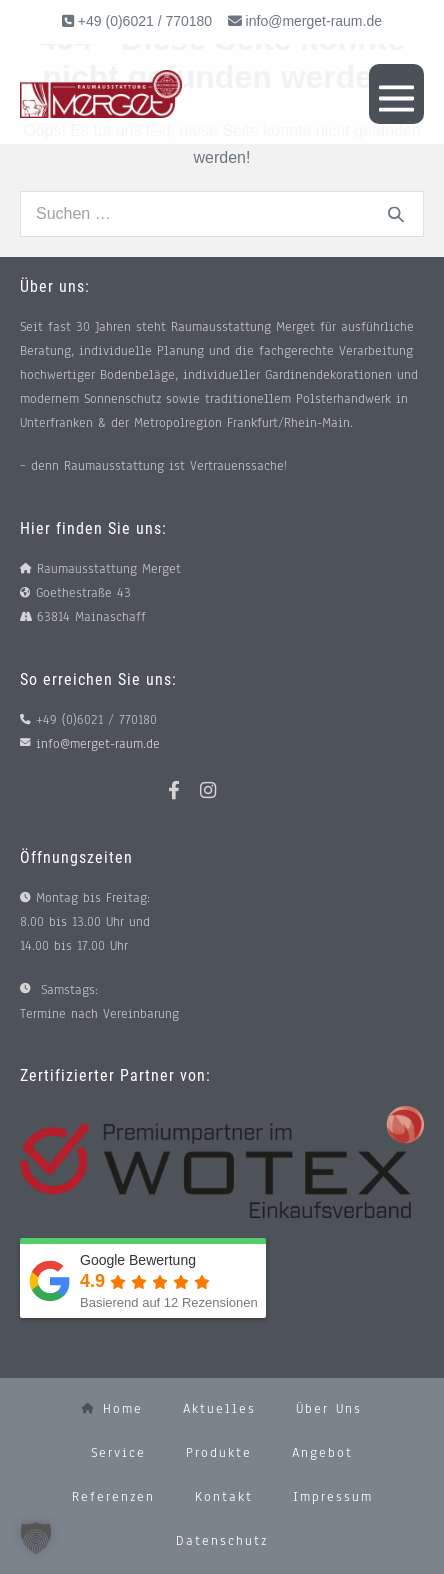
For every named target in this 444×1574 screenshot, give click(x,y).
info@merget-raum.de (314, 21)
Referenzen (113, 1497)
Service (118, 1453)
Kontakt (224, 1497)
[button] (36, 1538)
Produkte (219, 1453)
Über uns (329, 1409)
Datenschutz (222, 1541)
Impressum (333, 1497)
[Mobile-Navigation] (396, 94)
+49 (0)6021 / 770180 (143, 21)
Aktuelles (219, 1409)
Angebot (322, 1453)
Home (112, 1409)
